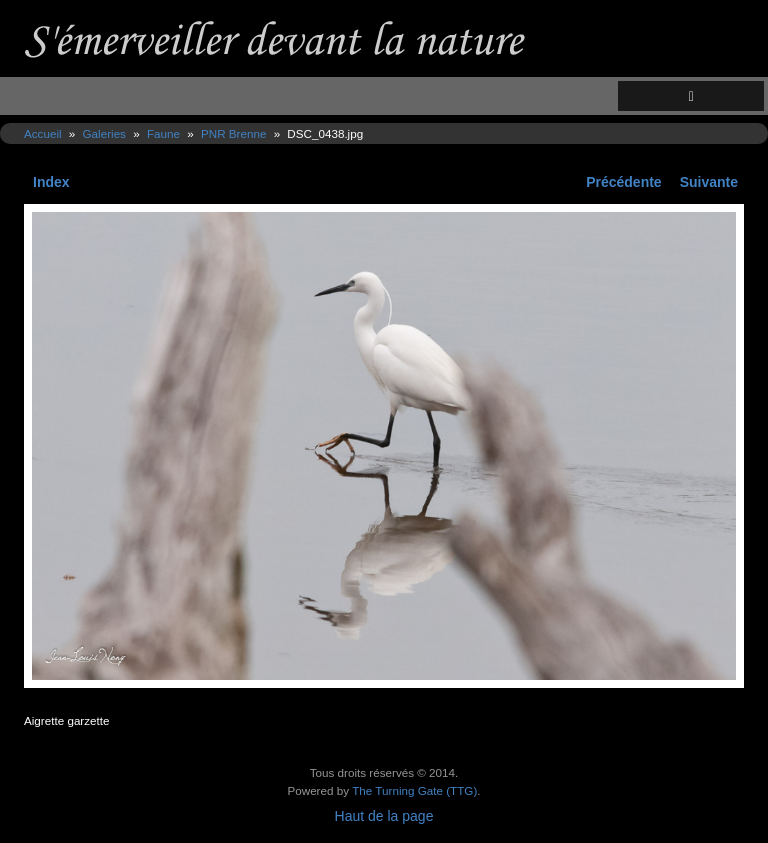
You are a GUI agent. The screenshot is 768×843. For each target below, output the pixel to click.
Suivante (709, 182)
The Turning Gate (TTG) (414, 790)
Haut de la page (384, 816)
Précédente (623, 182)
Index (51, 182)
